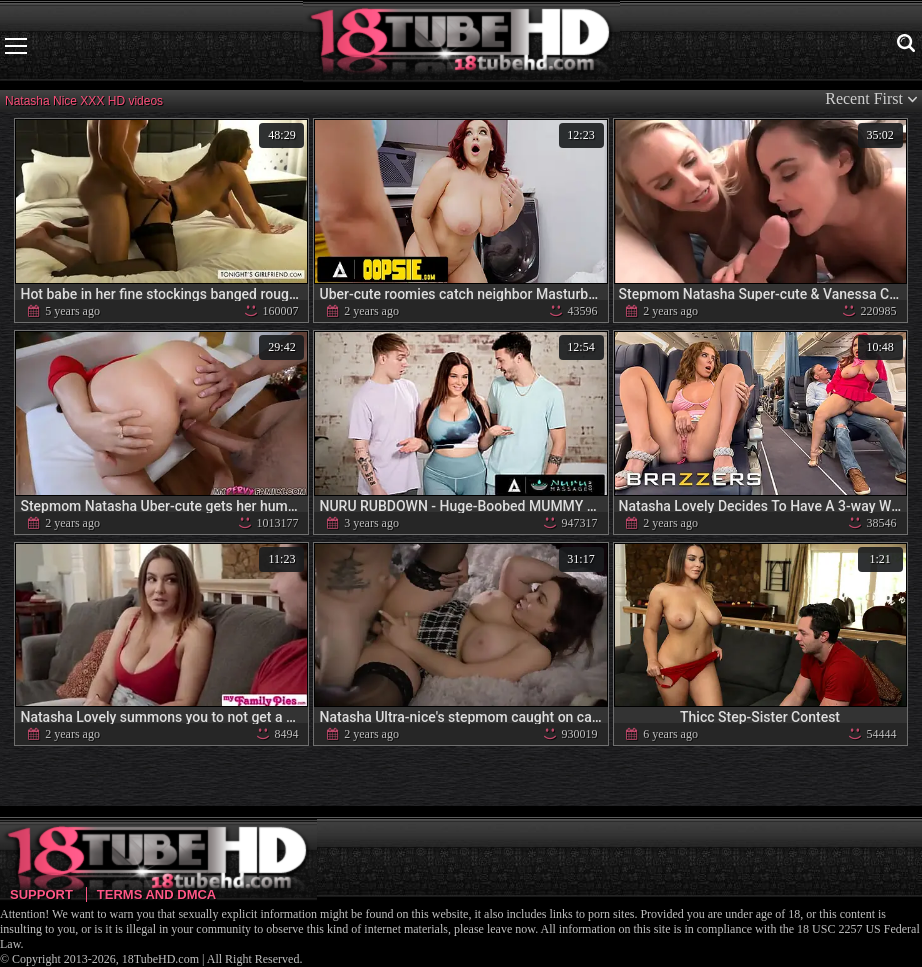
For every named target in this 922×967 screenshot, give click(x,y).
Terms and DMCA (156, 894)
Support (41, 894)
